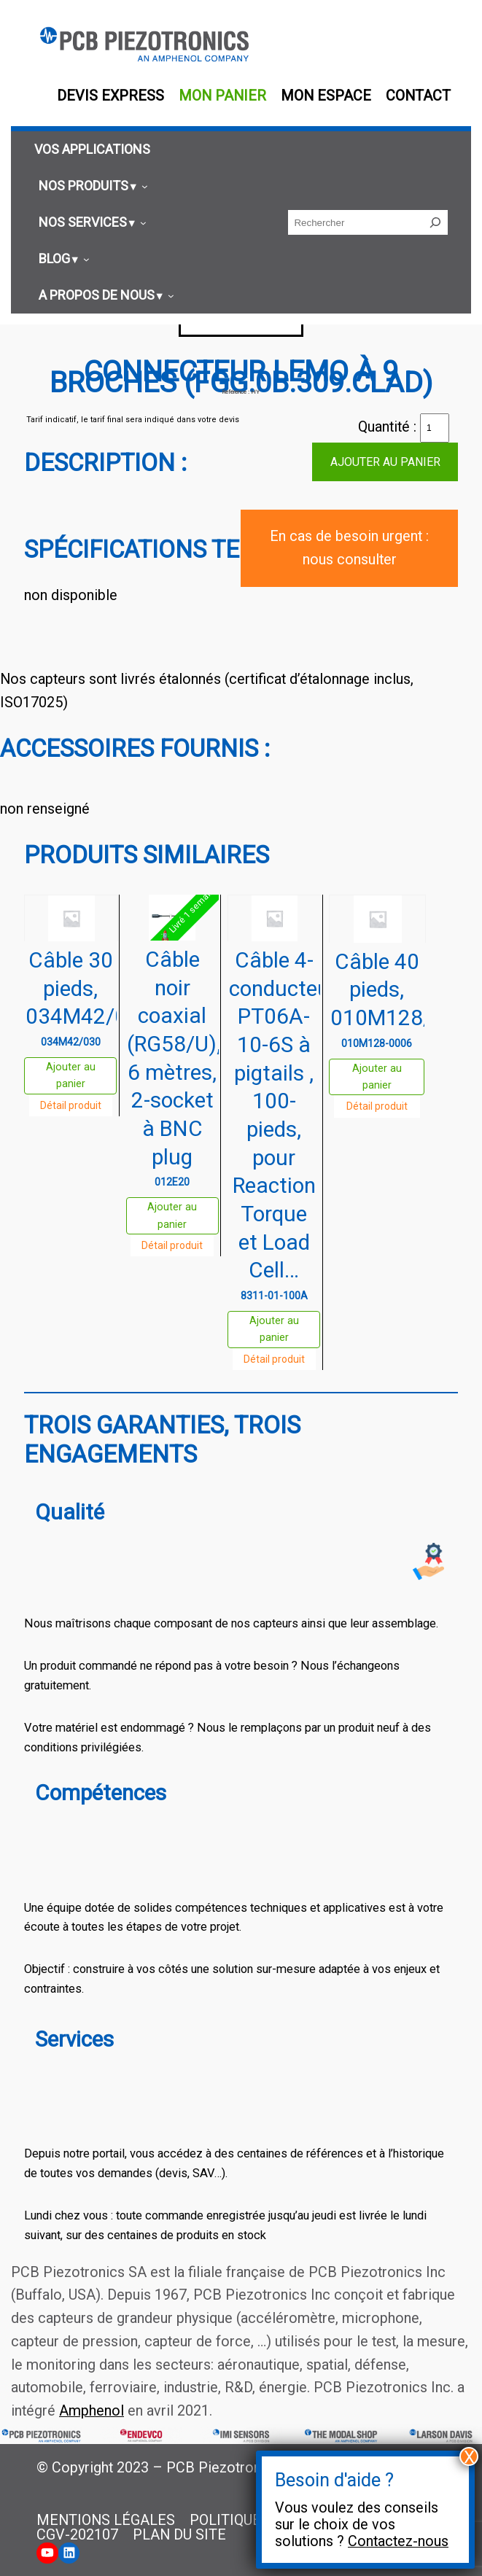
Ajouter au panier (385, 462)
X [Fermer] (469, 2456)
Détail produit (70, 1105)
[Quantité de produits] (434, 428)
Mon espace (326, 95)
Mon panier (222, 95)
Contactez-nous (398, 2541)
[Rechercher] (435, 222)
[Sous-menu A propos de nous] (104, 295)
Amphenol (91, 2410)
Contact (418, 95)
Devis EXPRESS (110, 95)
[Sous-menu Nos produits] (91, 186)
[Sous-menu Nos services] (90, 222)
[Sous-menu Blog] (62, 259)
